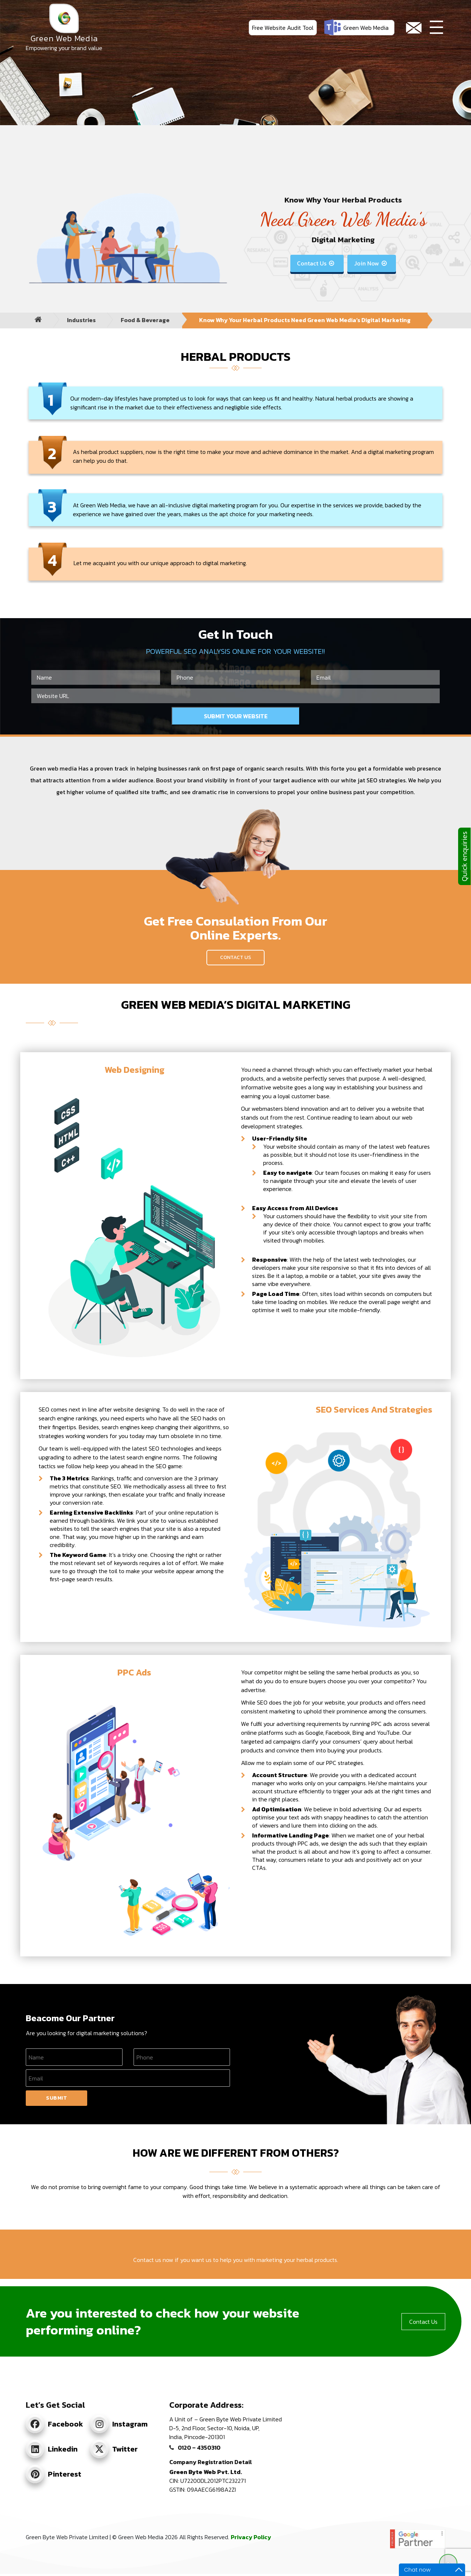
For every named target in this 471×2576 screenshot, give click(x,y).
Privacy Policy (251, 2537)
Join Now (371, 263)
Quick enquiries (464, 856)
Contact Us (316, 263)
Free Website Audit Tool (283, 27)
